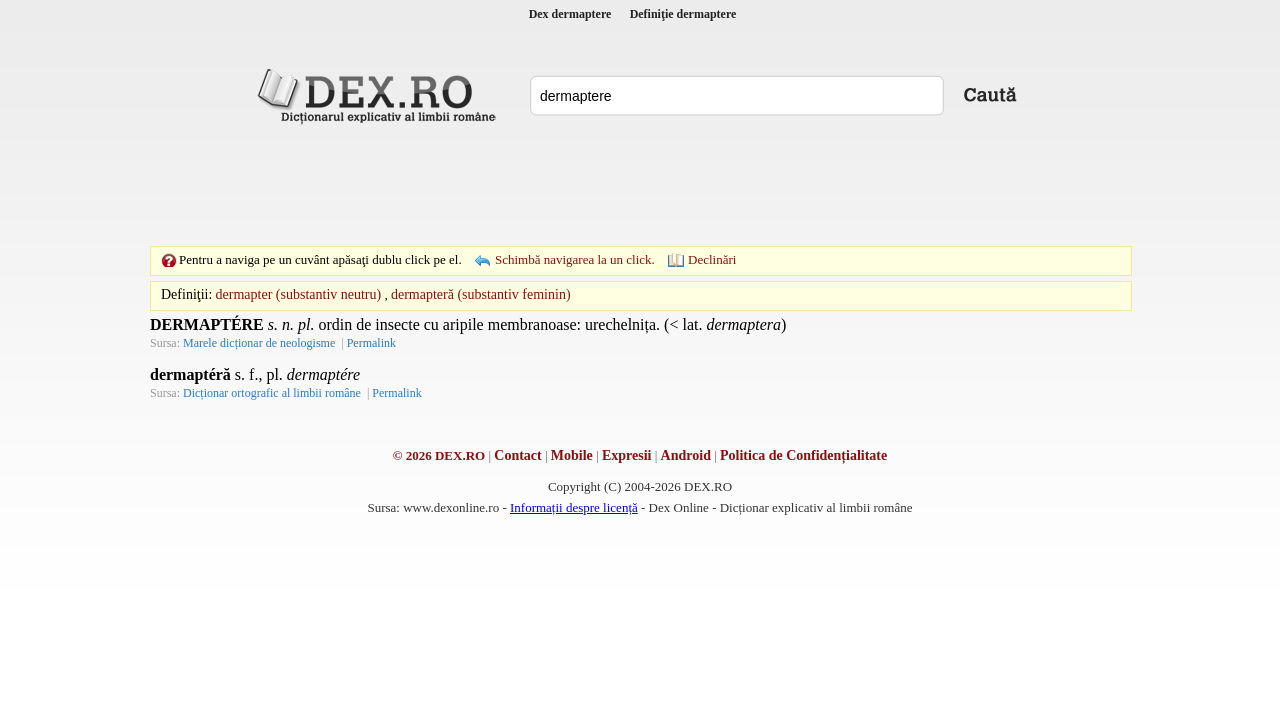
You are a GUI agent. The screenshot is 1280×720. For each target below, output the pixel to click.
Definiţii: (186, 294)
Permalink (371, 343)
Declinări (712, 259)
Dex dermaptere (570, 14)
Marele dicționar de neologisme (259, 343)
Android (686, 455)
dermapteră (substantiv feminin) (481, 294)
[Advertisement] (640, 185)
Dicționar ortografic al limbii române (272, 393)
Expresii (627, 455)
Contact (517, 455)
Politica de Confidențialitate (803, 455)
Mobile (572, 455)
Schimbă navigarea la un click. (575, 259)
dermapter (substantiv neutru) (299, 294)
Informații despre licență (574, 507)
